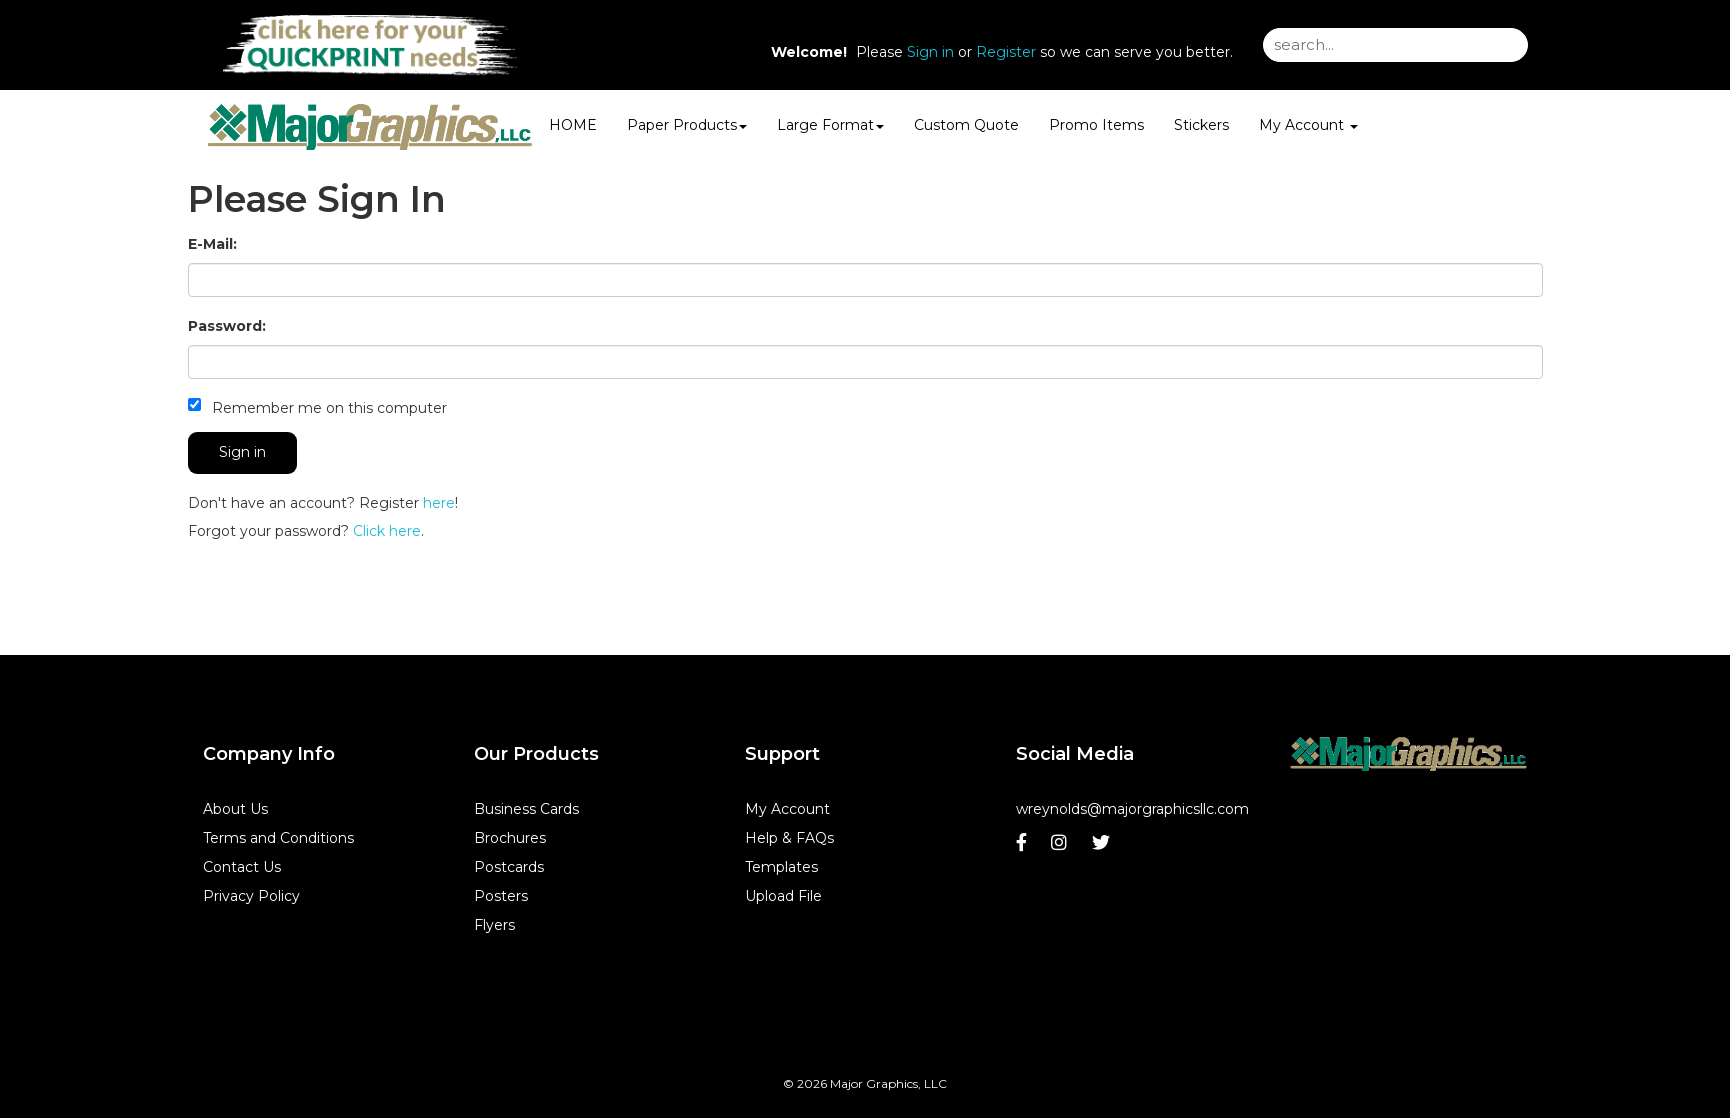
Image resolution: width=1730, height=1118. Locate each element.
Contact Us (242, 867)
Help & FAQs (789, 838)
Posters (501, 896)
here (439, 503)
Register (1006, 52)
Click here (387, 531)
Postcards (509, 867)
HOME (573, 125)
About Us (235, 809)
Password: (227, 326)
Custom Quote (966, 125)
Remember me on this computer (317, 407)
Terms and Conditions (278, 838)
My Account (787, 809)
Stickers (1201, 125)
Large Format (830, 125)
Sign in (930, 52)
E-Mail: (212, 244)
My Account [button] (1308, 125)
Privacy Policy (251, 896)
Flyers (494, 925)
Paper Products (687, 125)
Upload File (783, 896)
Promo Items (1096, 125)
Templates (781, 867)
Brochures (510, 838)
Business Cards (526, 809)
